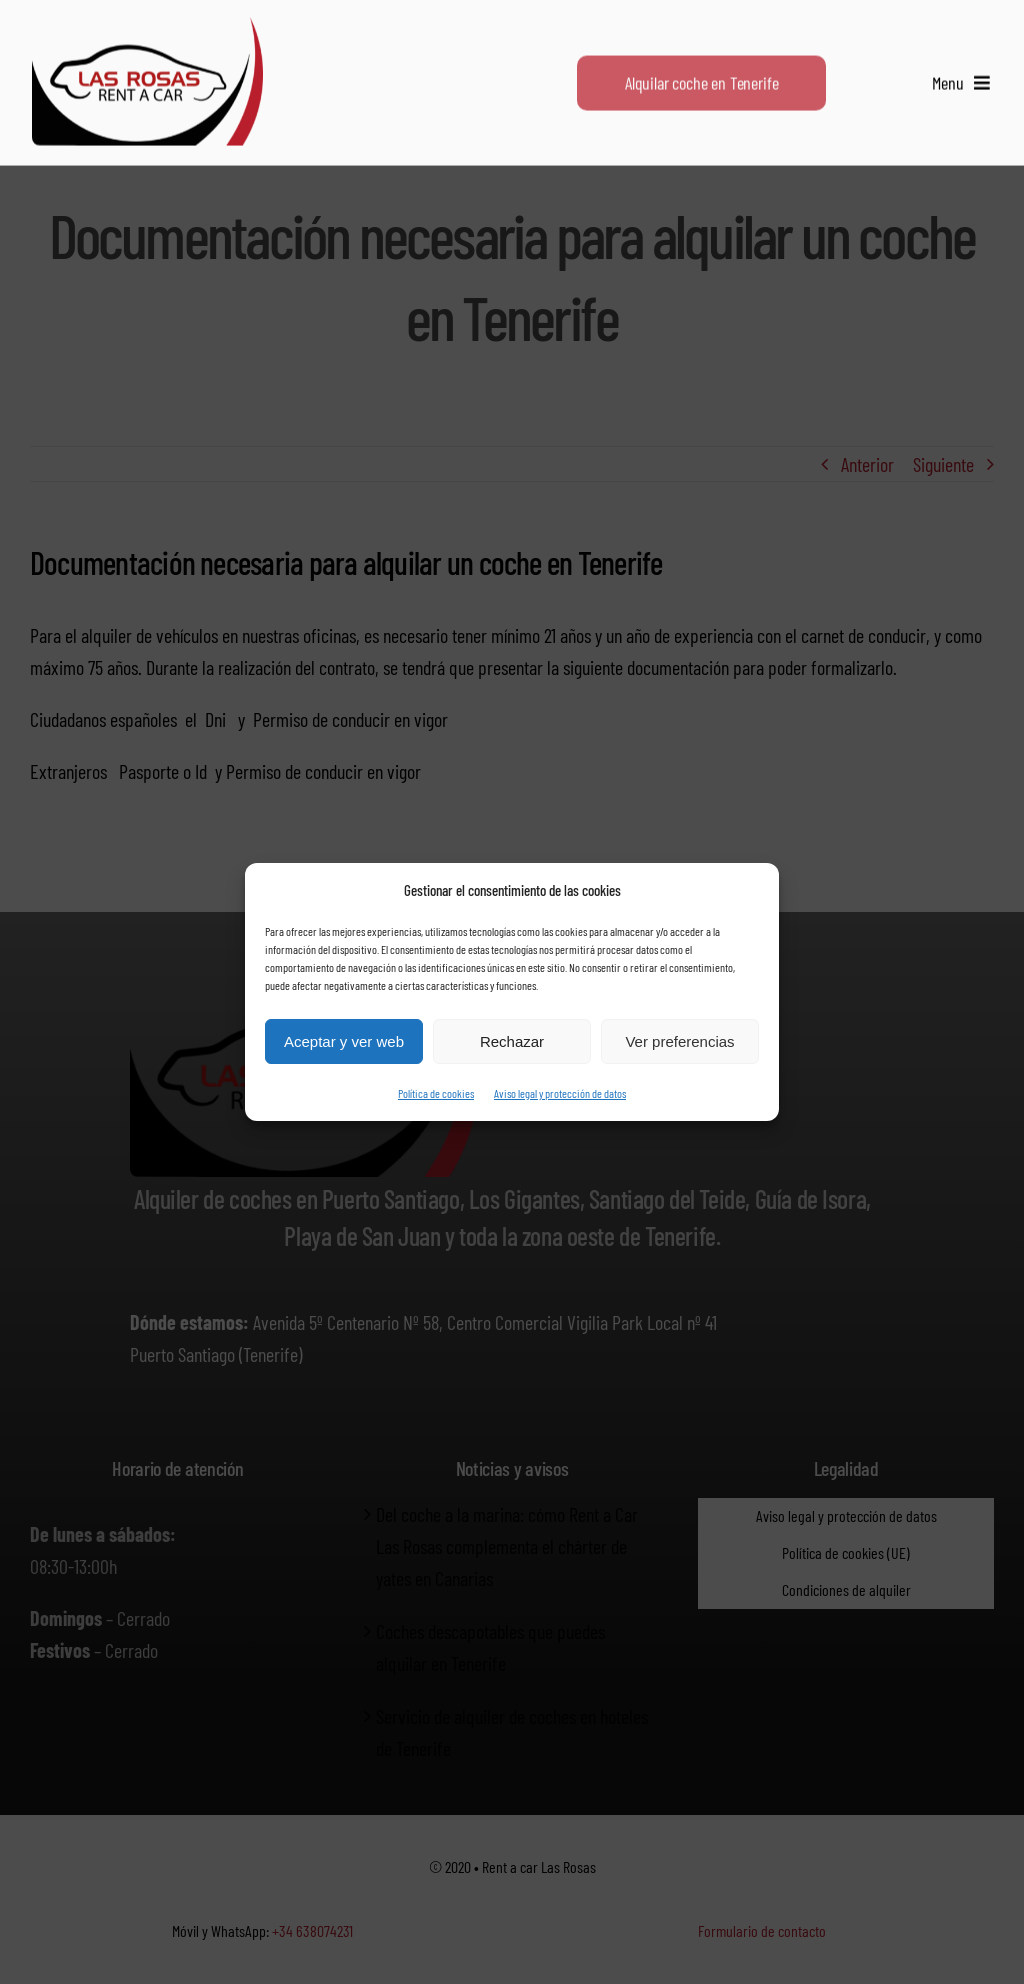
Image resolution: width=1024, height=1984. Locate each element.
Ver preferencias (679, 1041)
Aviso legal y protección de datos (560, 1093)
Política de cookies (436, 1093)
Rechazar (512, 1041)
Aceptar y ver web (344, 1041)
